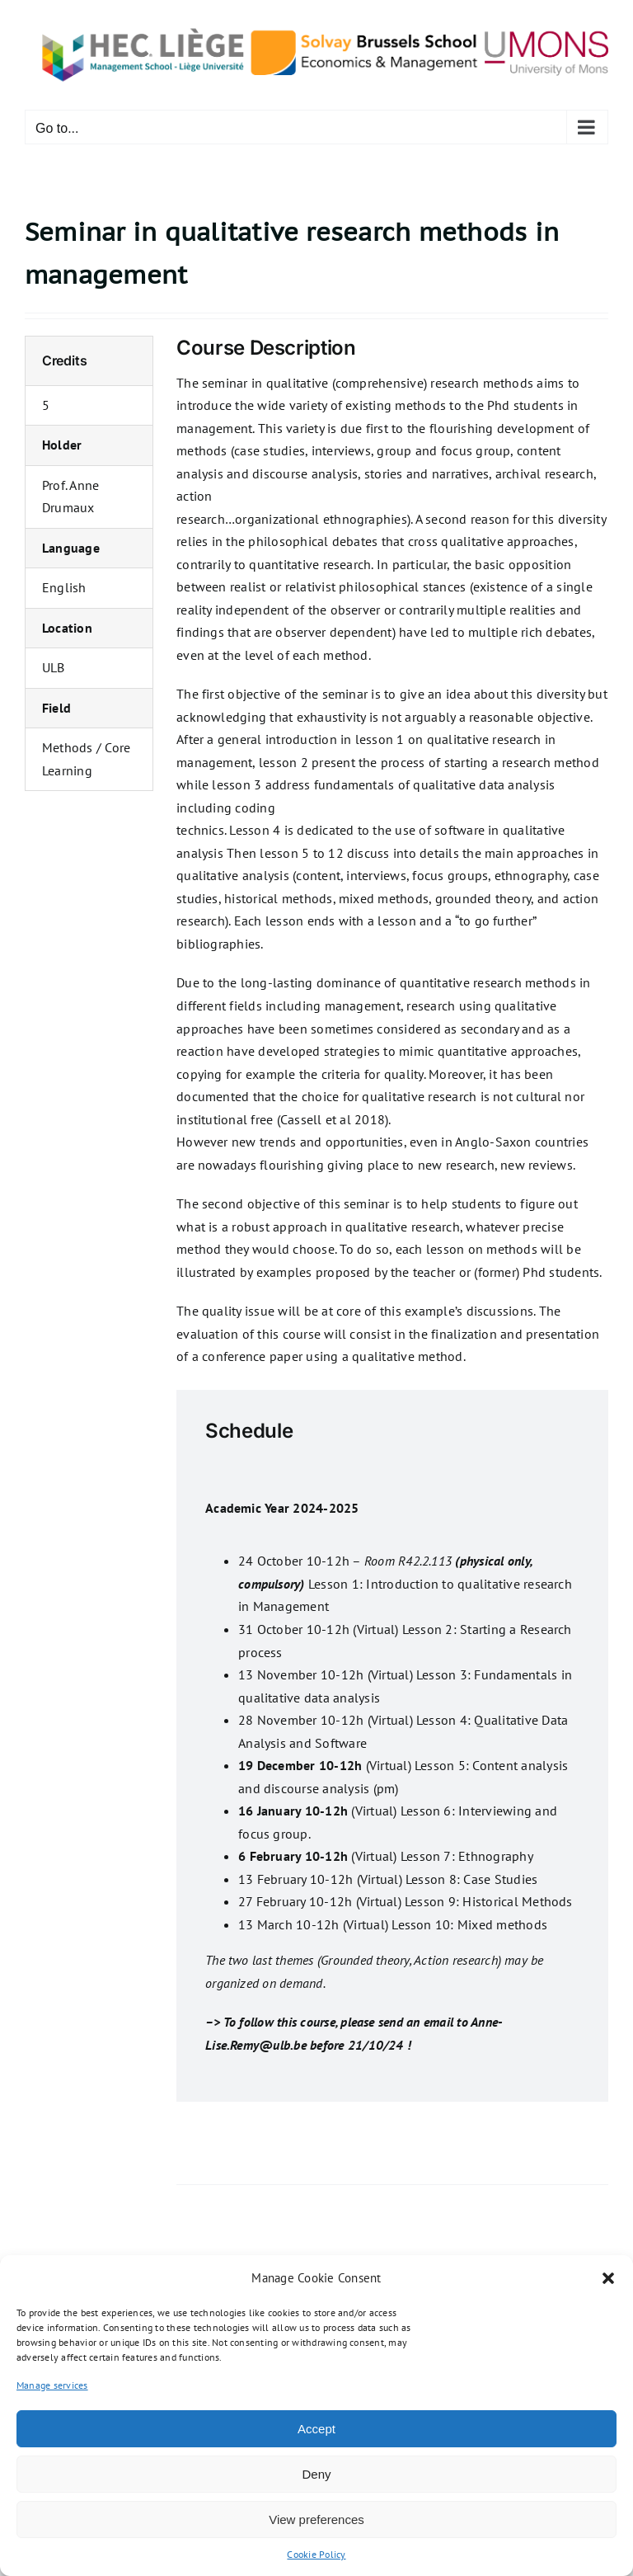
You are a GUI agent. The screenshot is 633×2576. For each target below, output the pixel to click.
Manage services (52, 2385)
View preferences (316, 2519)
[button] (608, 2278)
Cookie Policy (316, 2554)
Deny (316, 2474)
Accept (316, 2429)
